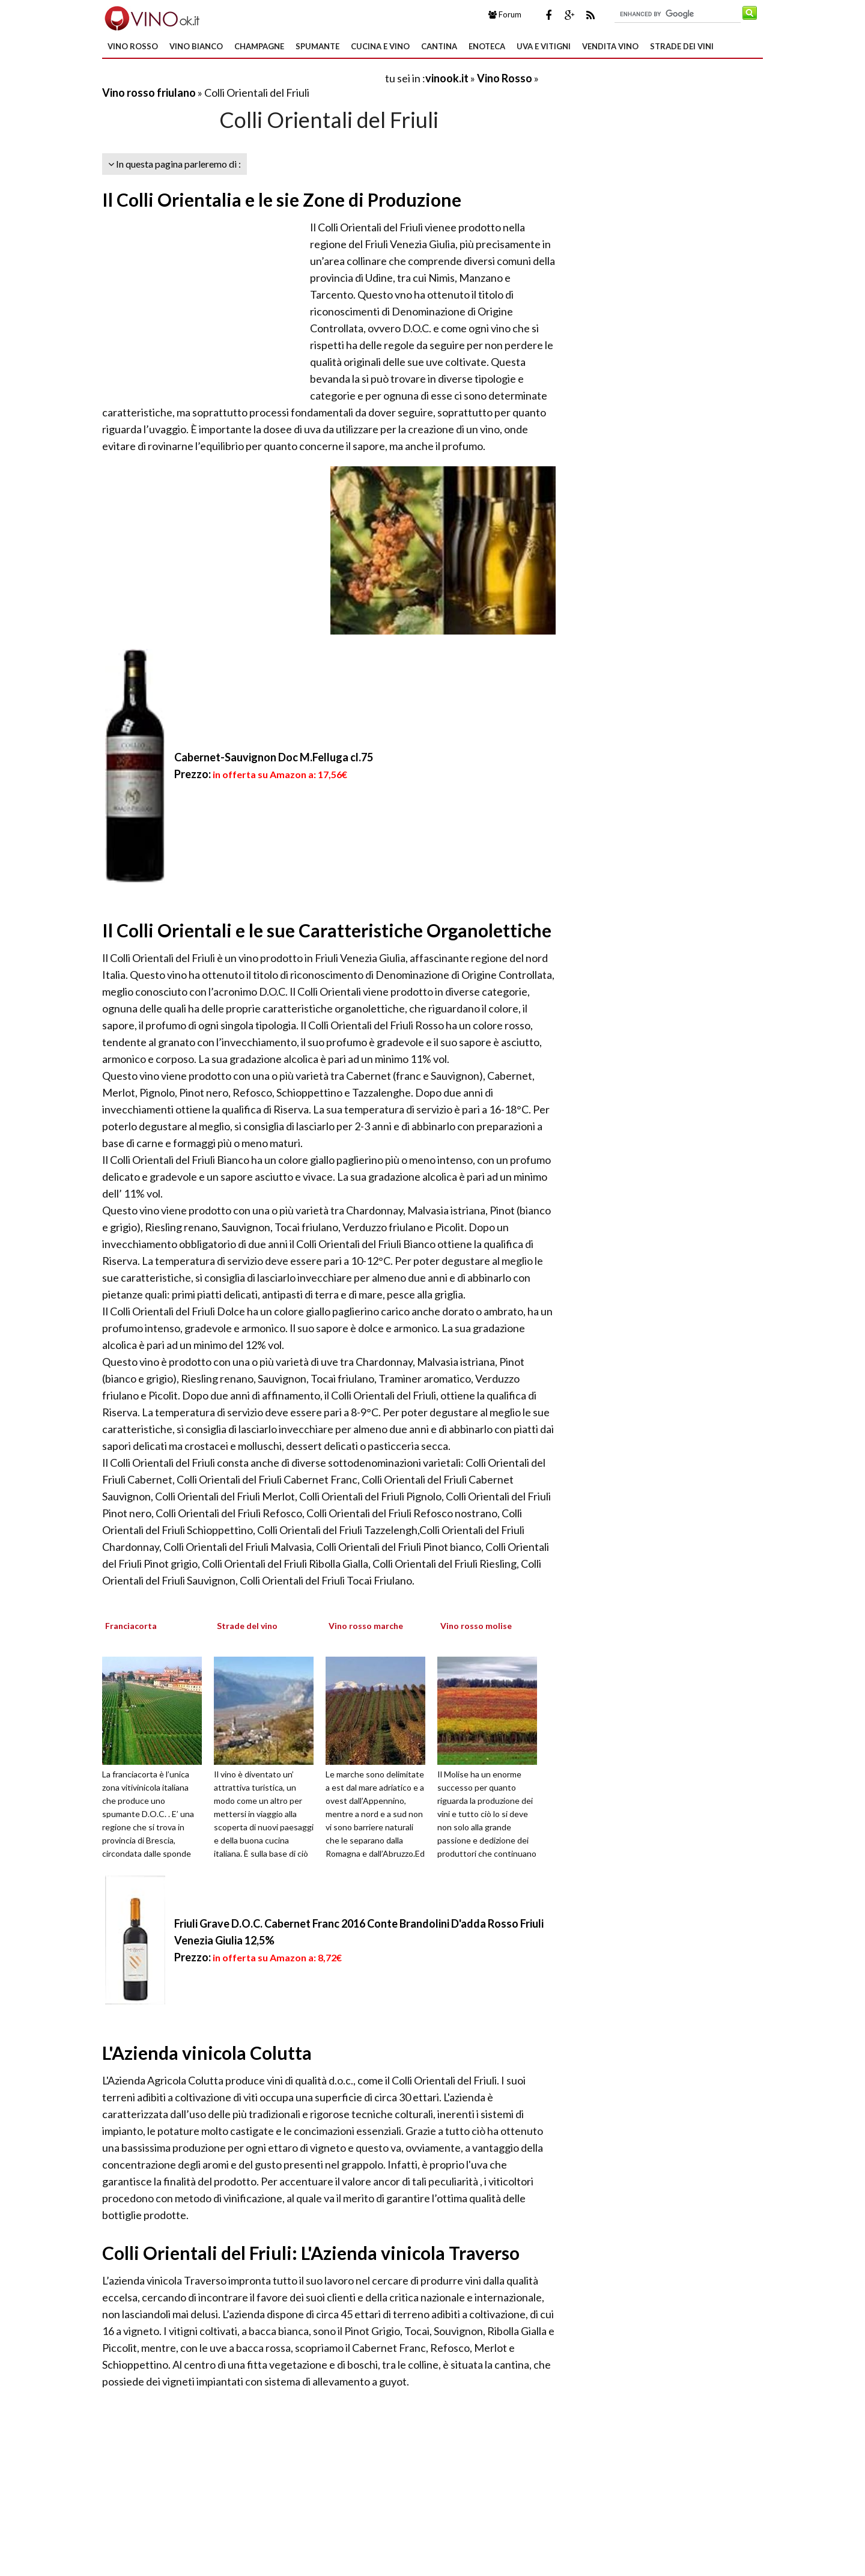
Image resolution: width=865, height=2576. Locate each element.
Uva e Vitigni (544, 46)
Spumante (317, 46)
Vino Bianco (196, 46)
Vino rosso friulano (149, 92)
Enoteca (487, 46)
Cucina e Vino (380, 46)
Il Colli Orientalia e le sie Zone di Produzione (281, 199)
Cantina (439, 46)
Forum (504, 14)
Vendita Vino (610, 46)
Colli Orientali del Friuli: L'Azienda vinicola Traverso (311, 2253)
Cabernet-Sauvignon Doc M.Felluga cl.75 (273, 757)
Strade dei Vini (682, 46)
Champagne (259, 46)
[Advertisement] (242, 77)
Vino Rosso (133, 46)
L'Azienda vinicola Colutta (207, 2052)
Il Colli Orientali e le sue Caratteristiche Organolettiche (326, 930)
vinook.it (447, 78)
